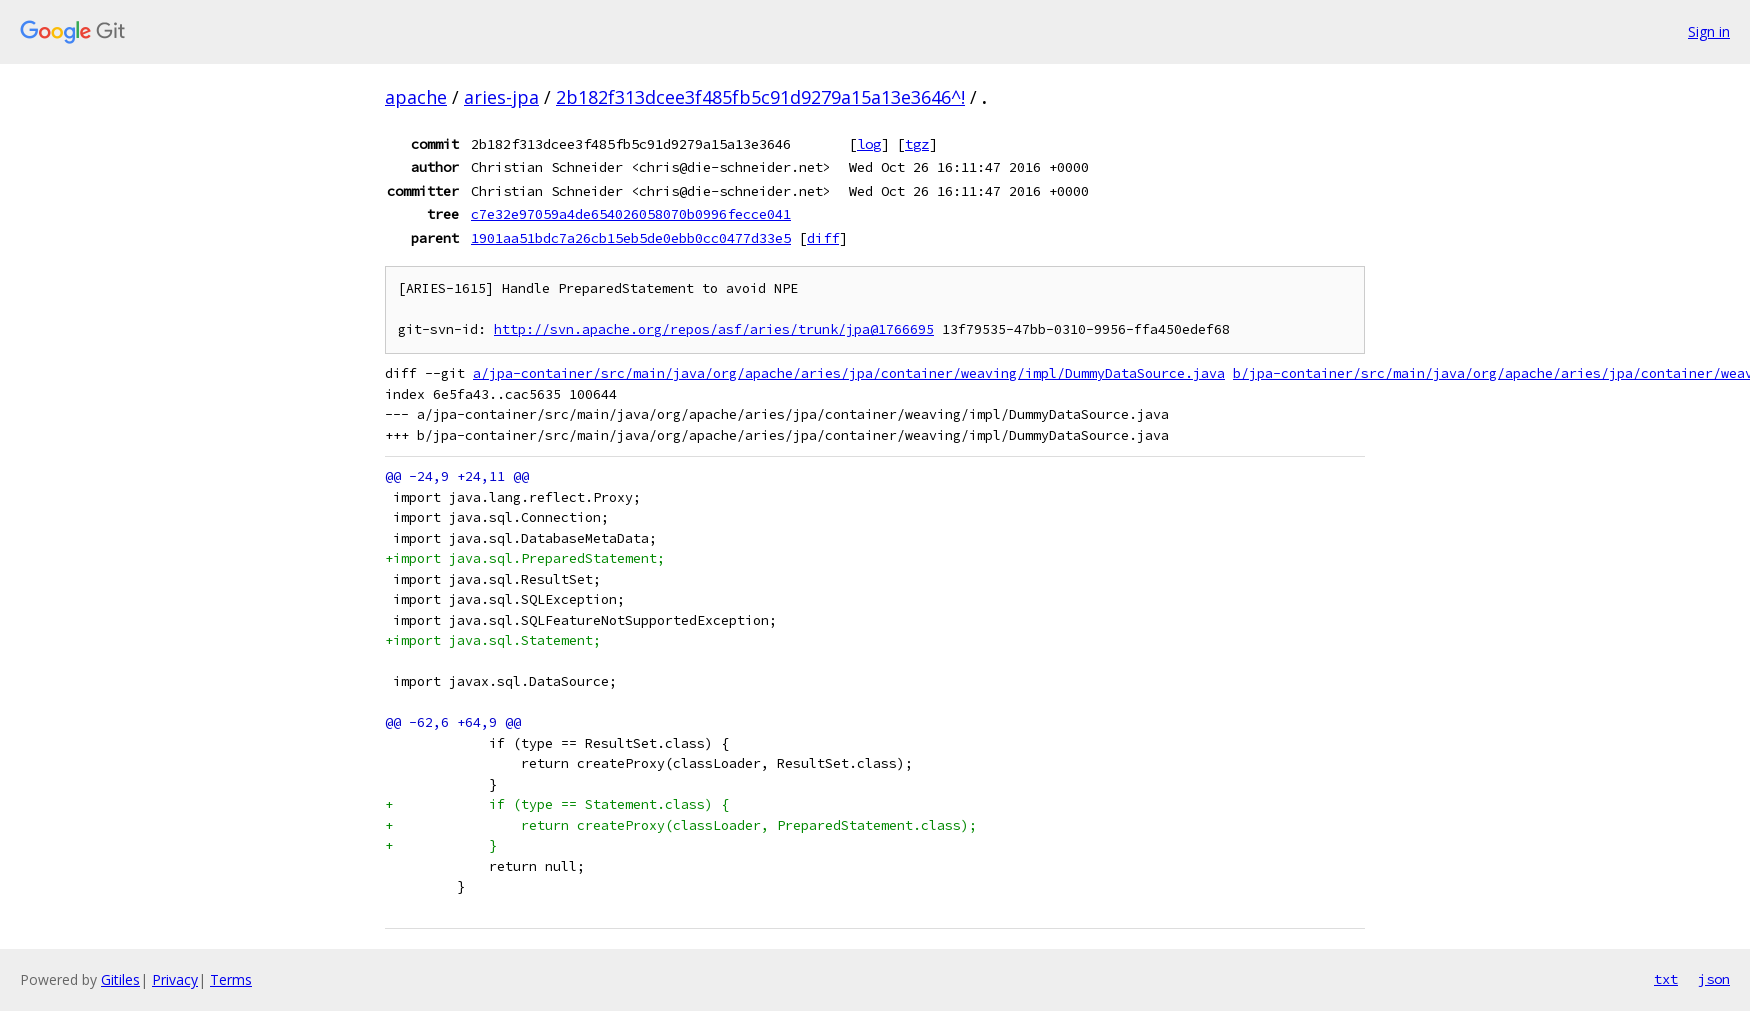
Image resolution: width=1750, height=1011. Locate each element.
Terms (231, 979)
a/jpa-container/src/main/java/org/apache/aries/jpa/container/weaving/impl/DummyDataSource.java (849, 373)
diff (823, 238)
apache (416, 97)
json (1714, 979)
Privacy (175, 979)
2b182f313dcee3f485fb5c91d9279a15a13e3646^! (760, 97)
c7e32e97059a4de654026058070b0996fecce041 (631, 214)
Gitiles (120, 979)
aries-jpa (501, 97)
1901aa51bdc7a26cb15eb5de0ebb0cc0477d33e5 (631, 238)
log (869, 144)
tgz (917, 144)
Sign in (1709, 31)
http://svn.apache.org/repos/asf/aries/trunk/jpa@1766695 (714, 329)
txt (1666, 979)
